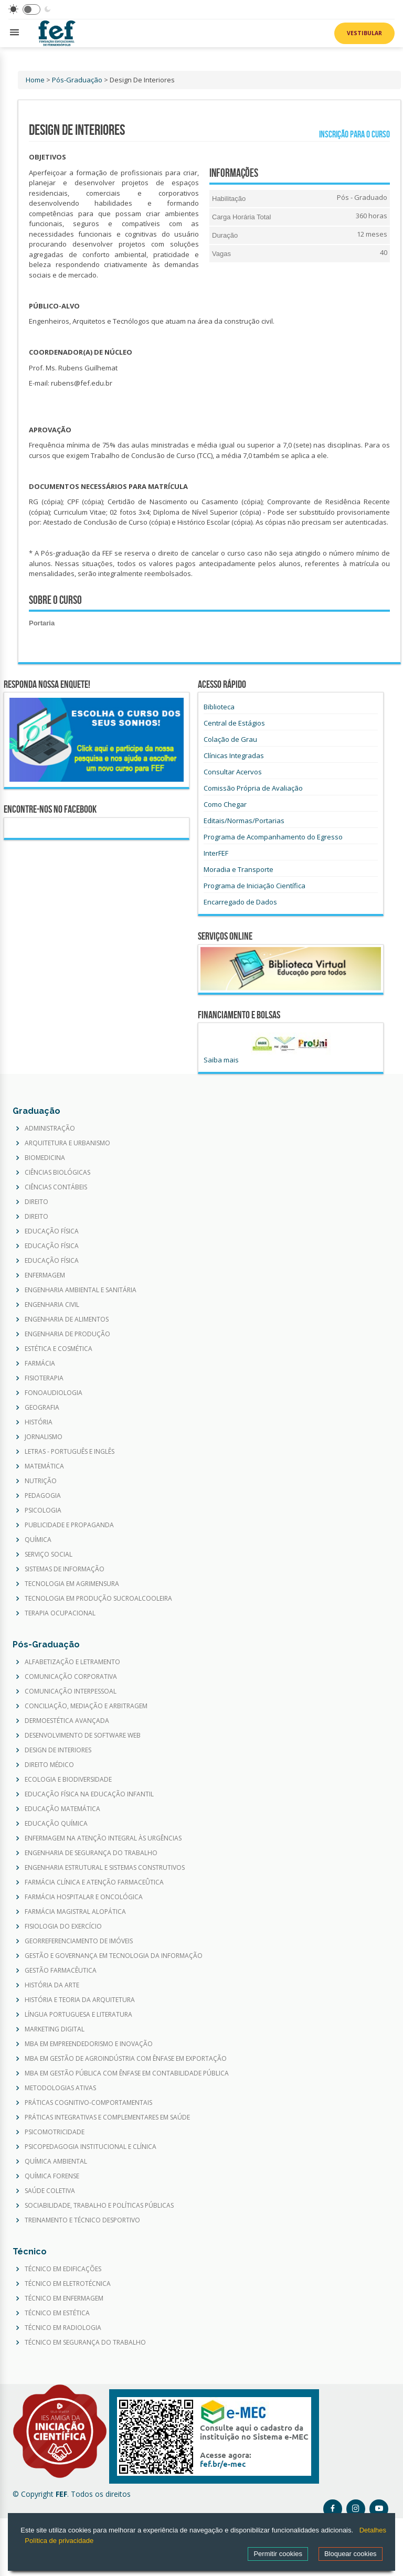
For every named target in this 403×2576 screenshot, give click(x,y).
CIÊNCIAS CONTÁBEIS (56, 1187)
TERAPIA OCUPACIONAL (60, 1613)
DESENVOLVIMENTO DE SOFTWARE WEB (83, 1735)
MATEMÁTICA (44, 1466)
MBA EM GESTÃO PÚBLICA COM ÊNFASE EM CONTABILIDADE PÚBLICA (127, 2073)
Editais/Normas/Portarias (244, 820)
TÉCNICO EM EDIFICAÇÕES (63, 2269)
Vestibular (364, 33)
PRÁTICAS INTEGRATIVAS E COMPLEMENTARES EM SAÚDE (107, 2117)
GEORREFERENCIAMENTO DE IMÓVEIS (79, 1941)
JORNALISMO (43, 1437)
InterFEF (216, 853)
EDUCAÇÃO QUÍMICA (56, 1824)
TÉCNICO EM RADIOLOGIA (63, 2328)
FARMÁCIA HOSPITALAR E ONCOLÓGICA (84, 1897)
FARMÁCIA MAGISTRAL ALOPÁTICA (75, 1912)
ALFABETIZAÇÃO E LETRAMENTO (72, 1662)
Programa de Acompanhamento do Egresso (273, 837)
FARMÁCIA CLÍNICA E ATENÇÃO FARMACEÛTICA (94, 1882)
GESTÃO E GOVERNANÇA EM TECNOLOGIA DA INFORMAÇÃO (114, 1956)
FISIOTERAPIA (44, 1378)
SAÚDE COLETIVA (50, 2191)
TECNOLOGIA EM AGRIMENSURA (72, 1584)
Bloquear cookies (350, 2554)
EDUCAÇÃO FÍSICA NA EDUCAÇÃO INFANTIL (89, 1794)
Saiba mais (221, 1060)
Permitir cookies (277, 2554)
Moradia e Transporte (238, 869)
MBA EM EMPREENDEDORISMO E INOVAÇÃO (89, 2044)
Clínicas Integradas (234, 755)
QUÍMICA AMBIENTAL (56, 2161)
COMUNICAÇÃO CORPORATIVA (71, 1677)
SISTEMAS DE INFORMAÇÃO (64, 1569)
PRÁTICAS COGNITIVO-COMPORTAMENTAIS (88, 2103)
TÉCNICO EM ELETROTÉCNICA (68, 2284)
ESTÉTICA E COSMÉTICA (58, 1349)
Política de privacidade (59, 2541)
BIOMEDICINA (45, 1158)
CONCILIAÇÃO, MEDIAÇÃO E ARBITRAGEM (86, 1706)
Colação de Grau (230, 739)
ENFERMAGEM (45, 1275)
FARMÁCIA (40, 1363)
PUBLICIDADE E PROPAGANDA (69, 1525)
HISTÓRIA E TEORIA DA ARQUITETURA (80, 2000)
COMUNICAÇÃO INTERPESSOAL (70, 1691)
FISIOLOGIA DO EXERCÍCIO (63, 1926)
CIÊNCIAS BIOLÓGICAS (57, 1172)
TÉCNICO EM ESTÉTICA (57, 2313)
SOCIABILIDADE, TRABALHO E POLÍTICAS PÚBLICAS (99, 2205)
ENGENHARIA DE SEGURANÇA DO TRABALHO (91, 1853)
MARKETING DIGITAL (54, 2029)
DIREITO (36, 1202)
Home (35, 79)
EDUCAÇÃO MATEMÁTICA (62, 1809)
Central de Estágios (234, 723)
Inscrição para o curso (352, 134)
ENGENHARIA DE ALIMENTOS (67, 1319)
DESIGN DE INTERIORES (58, 1750)
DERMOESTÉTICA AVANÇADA (67, 1721)
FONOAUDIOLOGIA (53, 1393)
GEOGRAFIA (42, 1407)
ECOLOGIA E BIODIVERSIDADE (68, 1779)
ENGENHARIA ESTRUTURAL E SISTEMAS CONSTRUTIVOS (105, 1868)
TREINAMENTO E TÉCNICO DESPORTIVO (82, 2220)
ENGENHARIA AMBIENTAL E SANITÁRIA (80, 1290)
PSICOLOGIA (43, 1510)
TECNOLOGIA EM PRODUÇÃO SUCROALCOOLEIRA (98, 1598)
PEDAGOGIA (43, 1496)
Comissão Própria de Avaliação (253, 788)
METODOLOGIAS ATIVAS (60, 2088)
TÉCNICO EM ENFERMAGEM (64, 2298)
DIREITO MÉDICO (49, 1765)
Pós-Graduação (77, 79)
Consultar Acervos (233, 771)
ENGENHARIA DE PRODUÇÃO (67, 1334)
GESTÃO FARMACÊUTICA (61, 1970)
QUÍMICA (38, 1540)
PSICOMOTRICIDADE (54, 2132)
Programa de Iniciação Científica (254, 885)
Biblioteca (219, 706)
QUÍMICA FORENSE (52, 2176)
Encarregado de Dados (240, 902)
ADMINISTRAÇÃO (50, 1128)
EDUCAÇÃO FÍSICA (52, 1231)
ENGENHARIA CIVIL (52, 1305)
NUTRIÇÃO (41, 1481)
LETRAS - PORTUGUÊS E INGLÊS (69, 1452)
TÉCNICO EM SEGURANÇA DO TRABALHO (85, 2342)
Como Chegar (225, 804)
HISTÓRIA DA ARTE (52, 1985)
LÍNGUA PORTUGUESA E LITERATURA (78, 2014)
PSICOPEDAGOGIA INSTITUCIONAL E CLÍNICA (90, 2147)
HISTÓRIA (38, 1422)
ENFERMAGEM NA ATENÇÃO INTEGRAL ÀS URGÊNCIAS (103, 1838)
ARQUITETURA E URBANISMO (67, 1143)
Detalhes (372, 2530)
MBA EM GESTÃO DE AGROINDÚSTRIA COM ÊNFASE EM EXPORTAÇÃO (126, 2059)
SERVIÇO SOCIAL (48, 1554)
